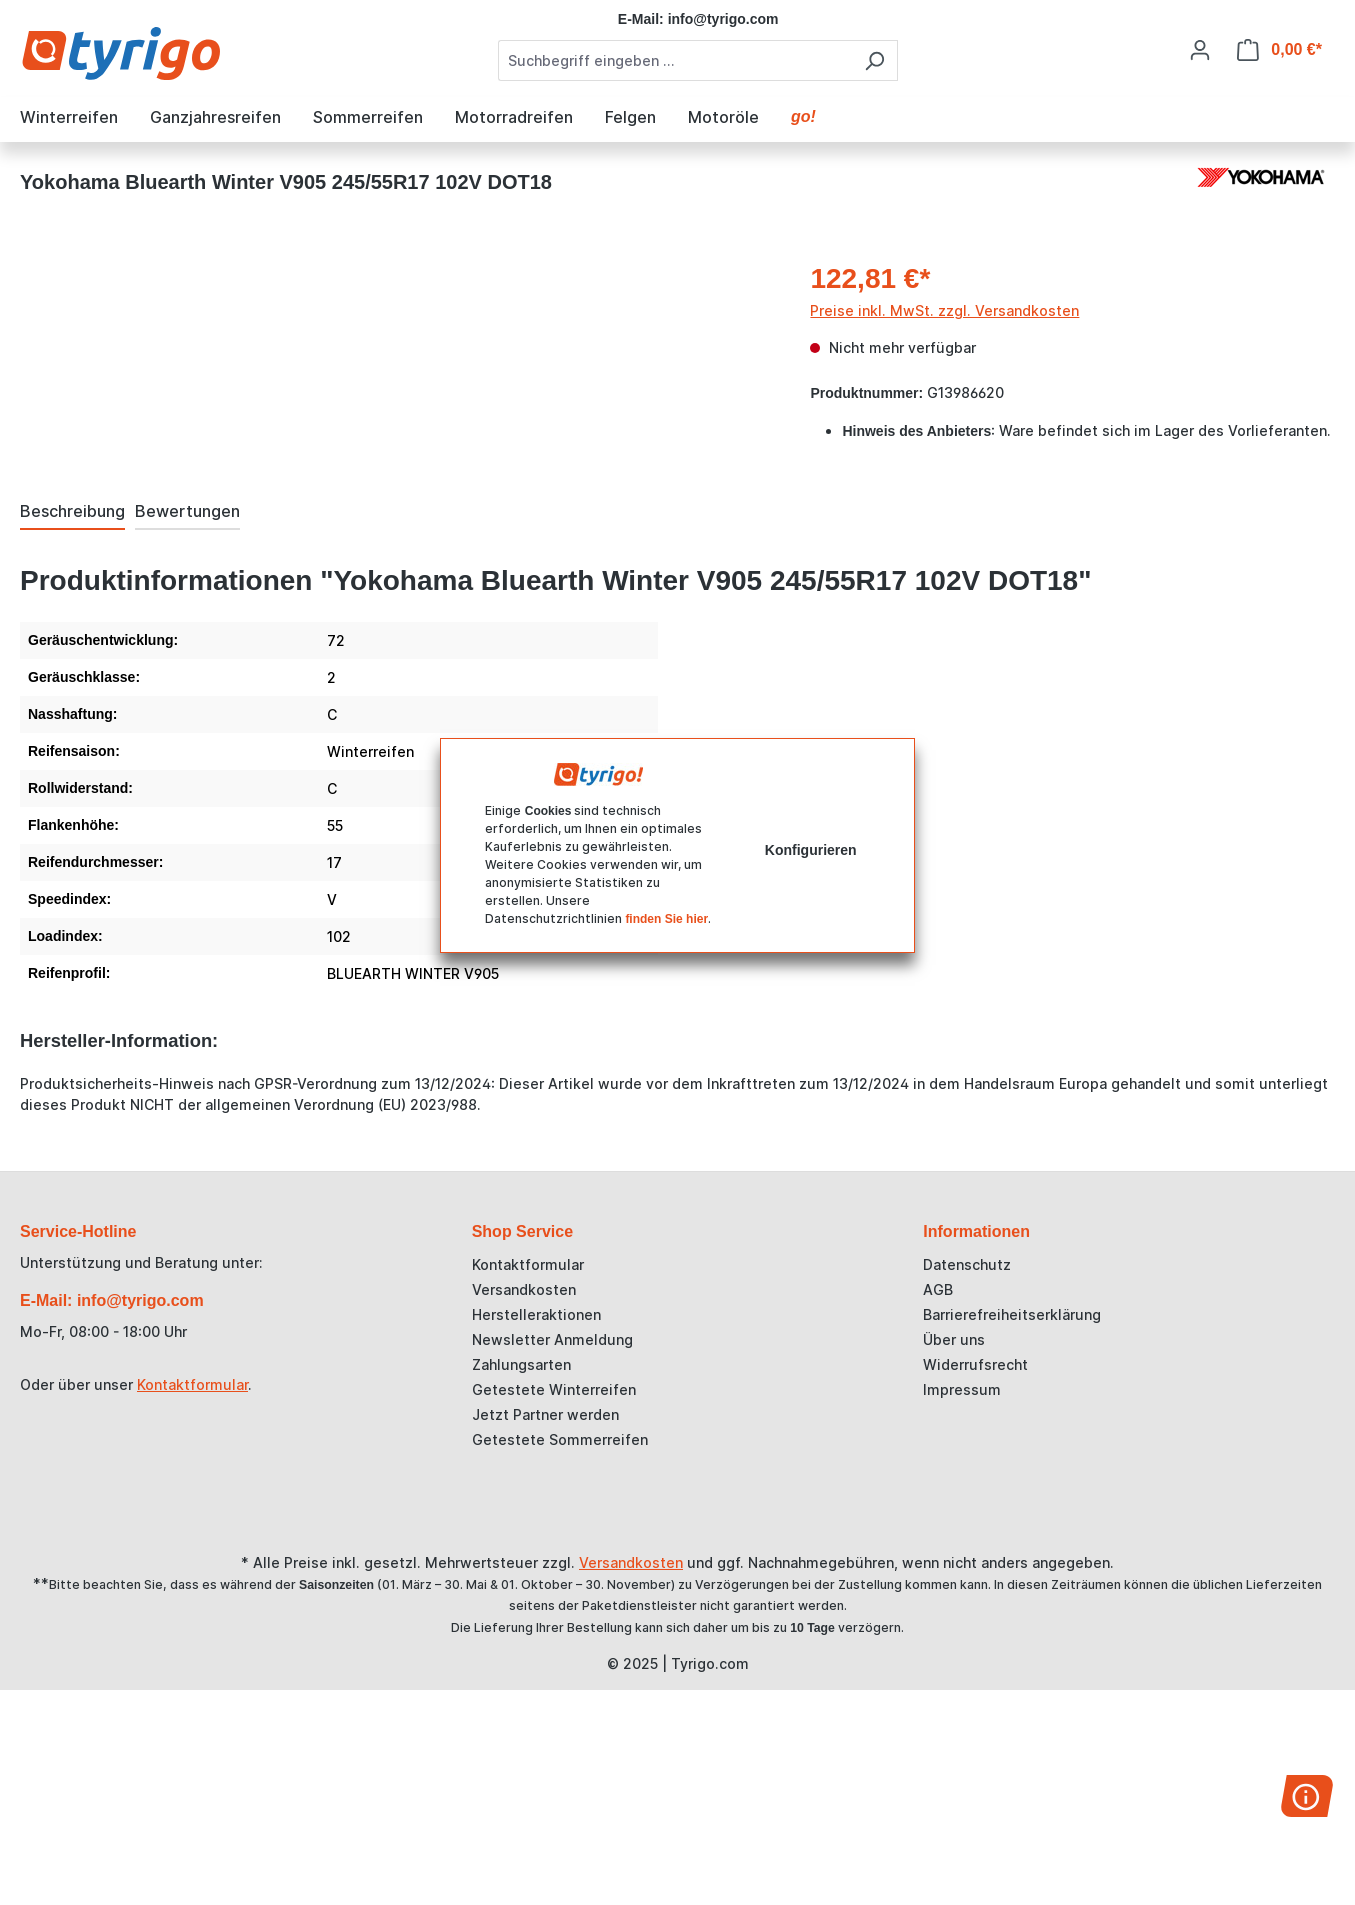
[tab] (72, 512)
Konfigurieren (811, 850)
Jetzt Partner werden (545, 1414)
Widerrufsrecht (975, 1364)
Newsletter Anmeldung (552, 1339)
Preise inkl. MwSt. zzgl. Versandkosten (944, 310)
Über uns (954, 1339)
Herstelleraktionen (536, 1314)
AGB (938, 1289)
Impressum (962, 1389)
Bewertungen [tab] (187, 511)
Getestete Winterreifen (554, 1389)
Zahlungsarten (521, 1364)
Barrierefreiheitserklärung (1012, 1314)
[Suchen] (874, 60)
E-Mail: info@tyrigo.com (112, 1300)
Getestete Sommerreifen (560, 1439)
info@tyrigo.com (723, 19)
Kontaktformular (192, 1384)
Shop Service (522, 1231)
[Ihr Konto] (1200, 50)
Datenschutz (967, 1264)
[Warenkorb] (1279, 50)
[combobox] (675, 60)
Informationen (976, 1231)
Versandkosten (524, 1289)
